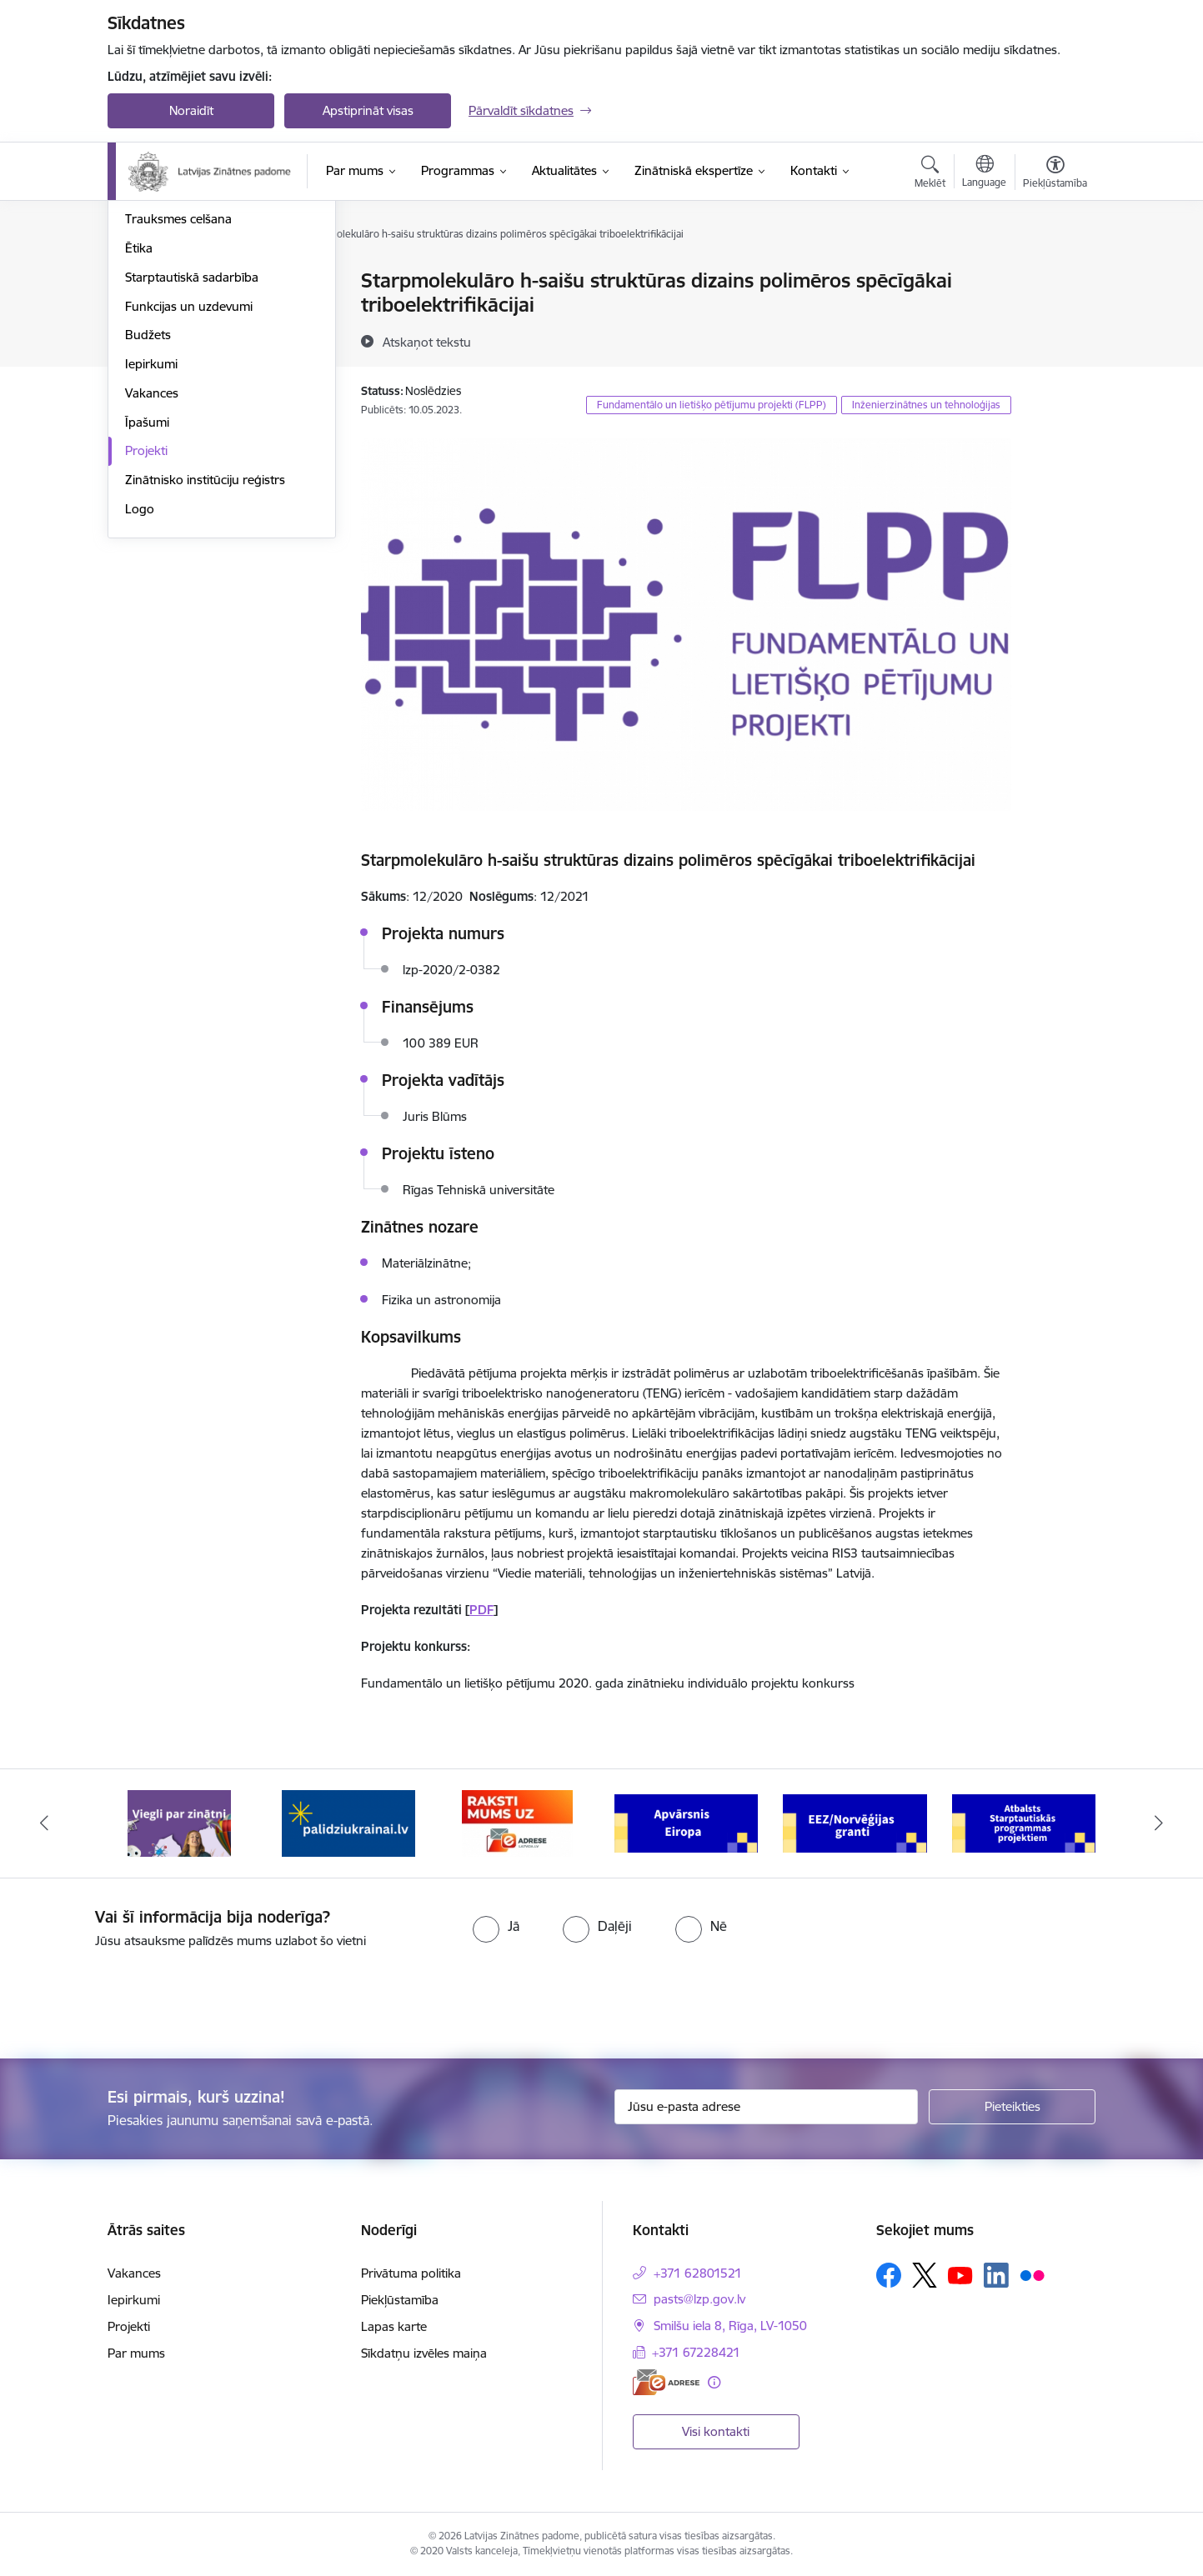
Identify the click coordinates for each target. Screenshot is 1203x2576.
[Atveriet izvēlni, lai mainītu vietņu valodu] (984, 173)
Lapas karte (394, 2326)
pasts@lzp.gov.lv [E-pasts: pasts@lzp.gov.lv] (699, 2299)
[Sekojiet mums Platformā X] (924, 2275)
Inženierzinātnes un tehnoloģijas (926, 404)
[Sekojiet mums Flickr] (1032, 2274)
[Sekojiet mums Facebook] (888, 2275)
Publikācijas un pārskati (190, 340)
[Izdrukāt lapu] (1054, 273)
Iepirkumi (151, 542)
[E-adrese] (666, 2382)
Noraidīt (191, 110)
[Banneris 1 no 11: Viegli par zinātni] (179, 1822)
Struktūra (151, 281)
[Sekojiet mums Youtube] (960, 2274)
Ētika (139, 426)
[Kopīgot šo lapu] (1054, 315)
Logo (139, 687)
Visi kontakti (715, 2431)
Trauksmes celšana (178, 397)
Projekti (146, 629)
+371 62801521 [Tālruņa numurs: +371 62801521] (698, 2273)
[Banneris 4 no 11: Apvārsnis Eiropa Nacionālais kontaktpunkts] (686, 1822)
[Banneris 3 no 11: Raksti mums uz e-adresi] (517, 1822)
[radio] (496, 1926)
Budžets (148, 513)
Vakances (151, 571)
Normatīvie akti (166, 369)
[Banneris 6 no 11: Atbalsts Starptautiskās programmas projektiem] (1024, 1822)
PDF (481, 1610)
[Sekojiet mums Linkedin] (996, 2275)
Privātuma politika (411, 2273)
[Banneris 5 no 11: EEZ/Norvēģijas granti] (855, 1822)
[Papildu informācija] (714, 2382)
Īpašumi (147, 600)
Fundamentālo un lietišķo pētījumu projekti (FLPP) (711, 404)
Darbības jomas (169, 310)
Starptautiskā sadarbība (191, 455)
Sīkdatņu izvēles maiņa (424, 2353)
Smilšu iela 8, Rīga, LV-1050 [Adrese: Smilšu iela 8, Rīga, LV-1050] (730, 2325)
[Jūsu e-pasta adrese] (766, 2106)
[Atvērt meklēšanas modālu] (930, 174)
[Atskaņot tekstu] (427, 342)
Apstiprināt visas (368, 110)
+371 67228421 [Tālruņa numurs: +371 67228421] (696, 2352)
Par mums (136, 2353)
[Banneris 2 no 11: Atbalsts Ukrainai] (348, 1822)
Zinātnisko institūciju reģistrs (205, 658)
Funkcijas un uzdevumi (189, 485)
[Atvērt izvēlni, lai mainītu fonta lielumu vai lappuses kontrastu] (1055, 174)
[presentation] (139, 1996)
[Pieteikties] (1012, 2106)
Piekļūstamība (400, 2300)
